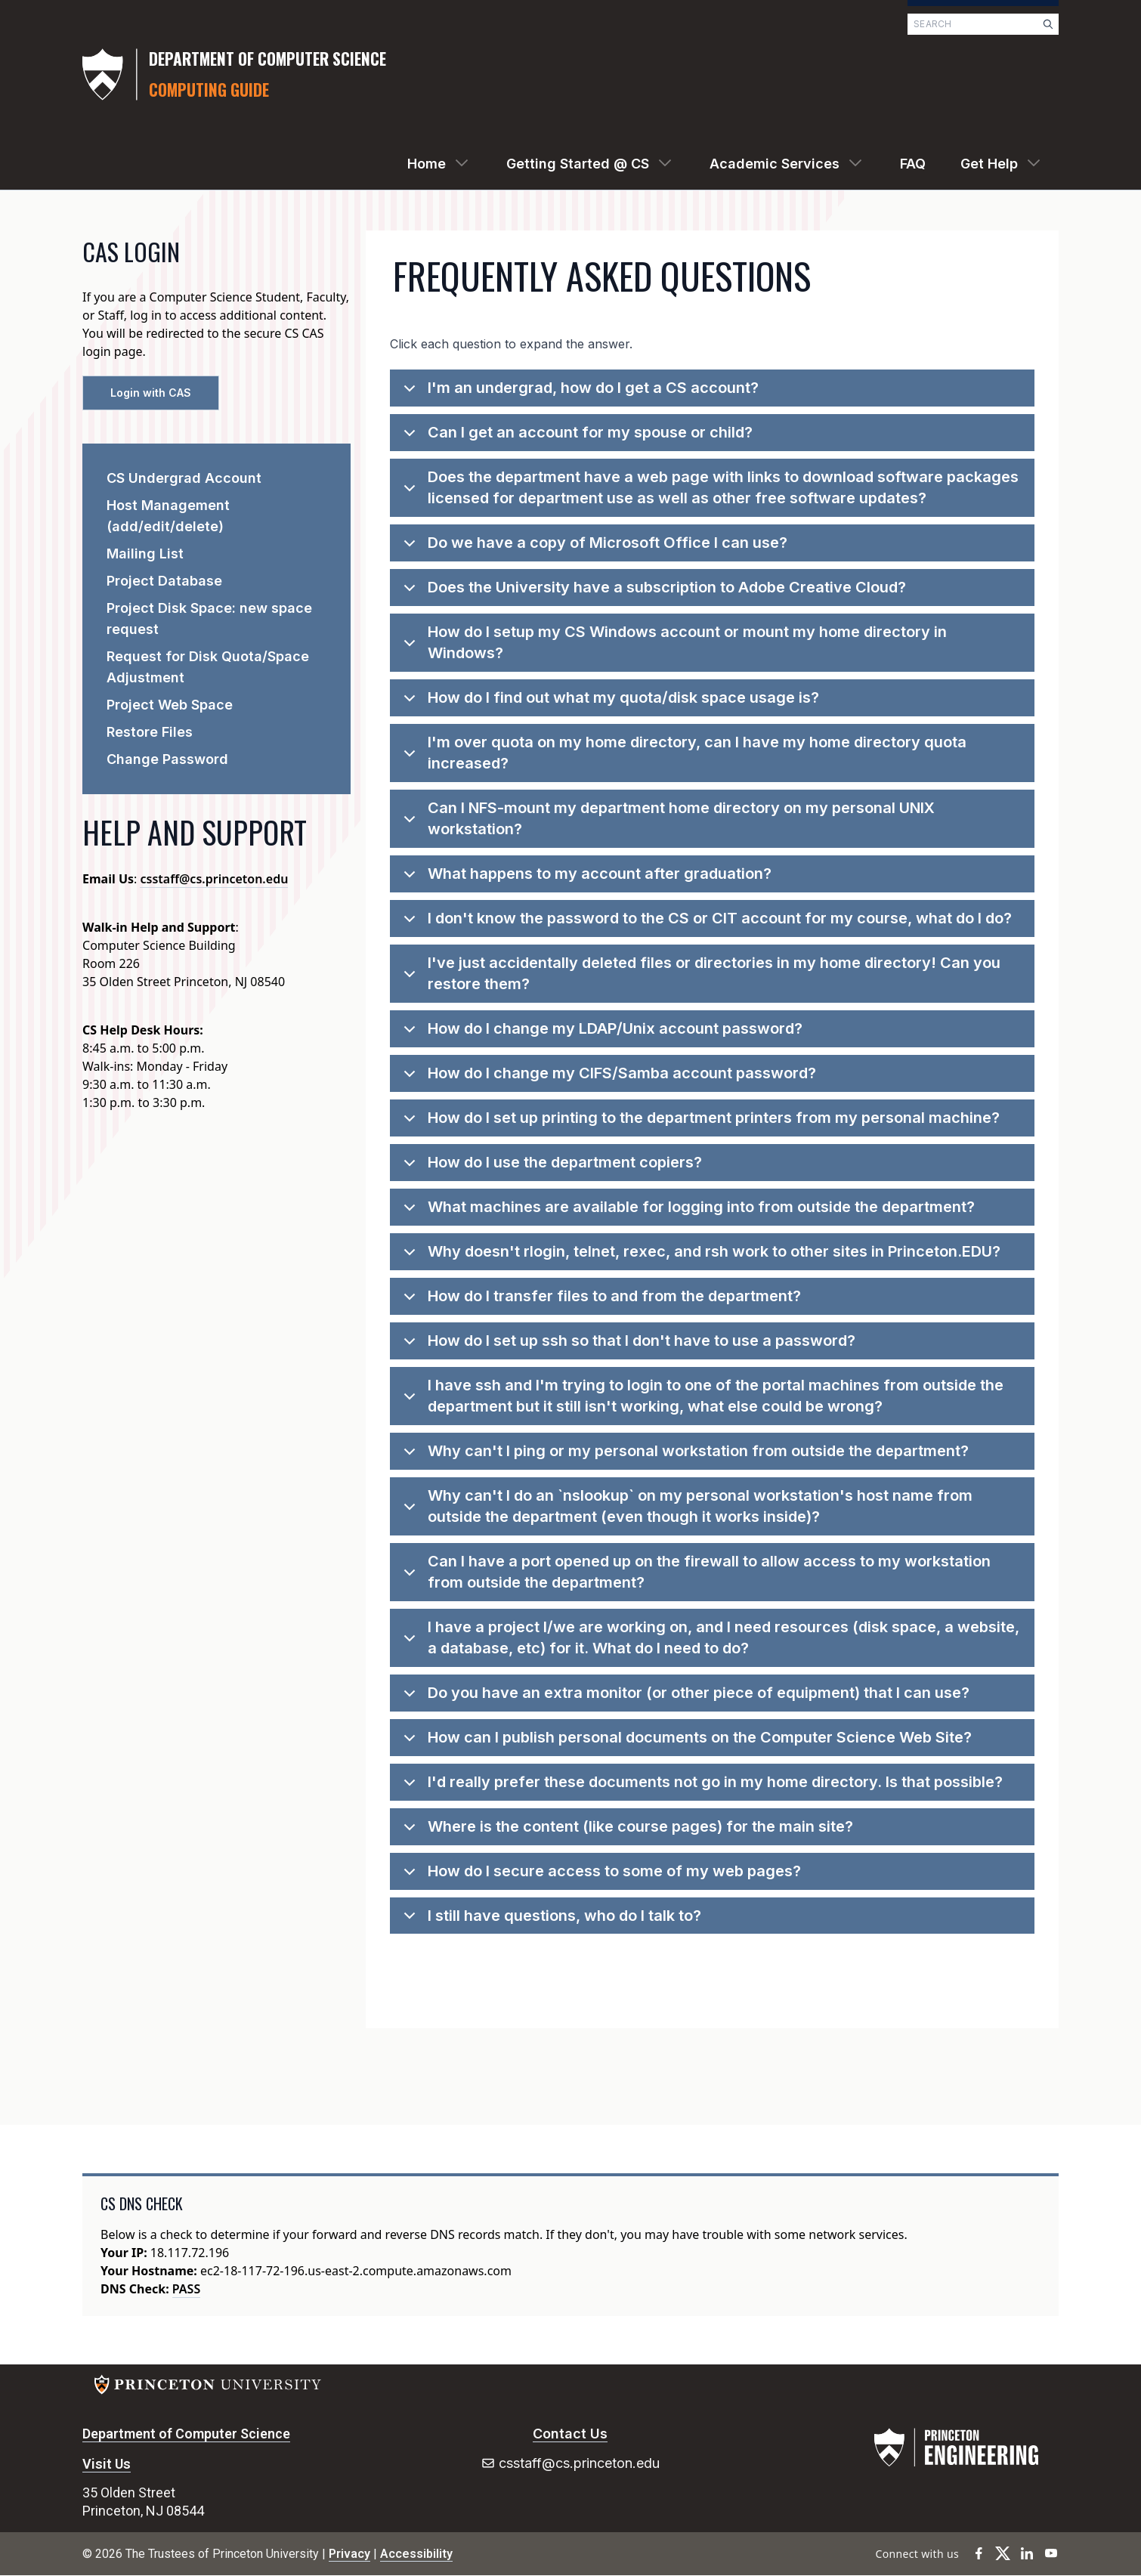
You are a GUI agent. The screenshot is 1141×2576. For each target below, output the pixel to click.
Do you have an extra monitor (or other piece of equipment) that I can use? (683, 1698)
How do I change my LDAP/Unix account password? (600, 1033)
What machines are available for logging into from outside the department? (686, 1212)
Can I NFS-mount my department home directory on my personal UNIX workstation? (666, 820)
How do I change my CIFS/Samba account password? (607, 1078)
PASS (186, 2289)
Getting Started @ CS (577, 164)
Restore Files (150, 732)
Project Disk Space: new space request (209, 618)
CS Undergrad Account (184, 478)
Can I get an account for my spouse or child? (575, 437)
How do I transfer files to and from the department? (599, 1301)
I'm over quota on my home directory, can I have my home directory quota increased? (682, 754)
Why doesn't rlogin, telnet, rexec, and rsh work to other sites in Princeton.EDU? (699, 1256)
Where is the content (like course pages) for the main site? (625, 1831)
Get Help (989, 164)
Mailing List (145, 553)
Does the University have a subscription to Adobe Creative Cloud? (652, 592)
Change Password (167, 759)
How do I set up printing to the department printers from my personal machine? (699, 1122)
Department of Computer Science (186, 2433)
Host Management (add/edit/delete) (168, 515)
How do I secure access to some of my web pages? (599, 1876)
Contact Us (570, 2433)
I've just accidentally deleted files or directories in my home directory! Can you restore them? (699, 975)
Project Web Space (170, 705)
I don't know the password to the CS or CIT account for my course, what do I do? (705, 923)
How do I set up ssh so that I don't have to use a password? (626, 1345)
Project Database (164, 581)
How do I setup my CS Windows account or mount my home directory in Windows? (672, 644)
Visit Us (106, 2464)
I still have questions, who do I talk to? (549, 1920)
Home (426, 164)
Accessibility (416, 2554)
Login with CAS (150, 392)
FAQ (913, 164)
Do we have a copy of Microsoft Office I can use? (592, 547)
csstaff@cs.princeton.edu (214, 879)
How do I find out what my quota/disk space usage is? (608, 702)
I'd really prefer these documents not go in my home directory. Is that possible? (700, 1787)
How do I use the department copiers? (550, 1167)
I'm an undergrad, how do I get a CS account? (578, 393)
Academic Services (775, 164)
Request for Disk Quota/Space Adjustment (208, 666)
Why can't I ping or (683, 1456)
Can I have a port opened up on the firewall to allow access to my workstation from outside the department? (694, 1573)
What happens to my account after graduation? (584, 878)
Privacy (349, 2554)
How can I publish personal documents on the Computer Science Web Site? (685, 1742)
